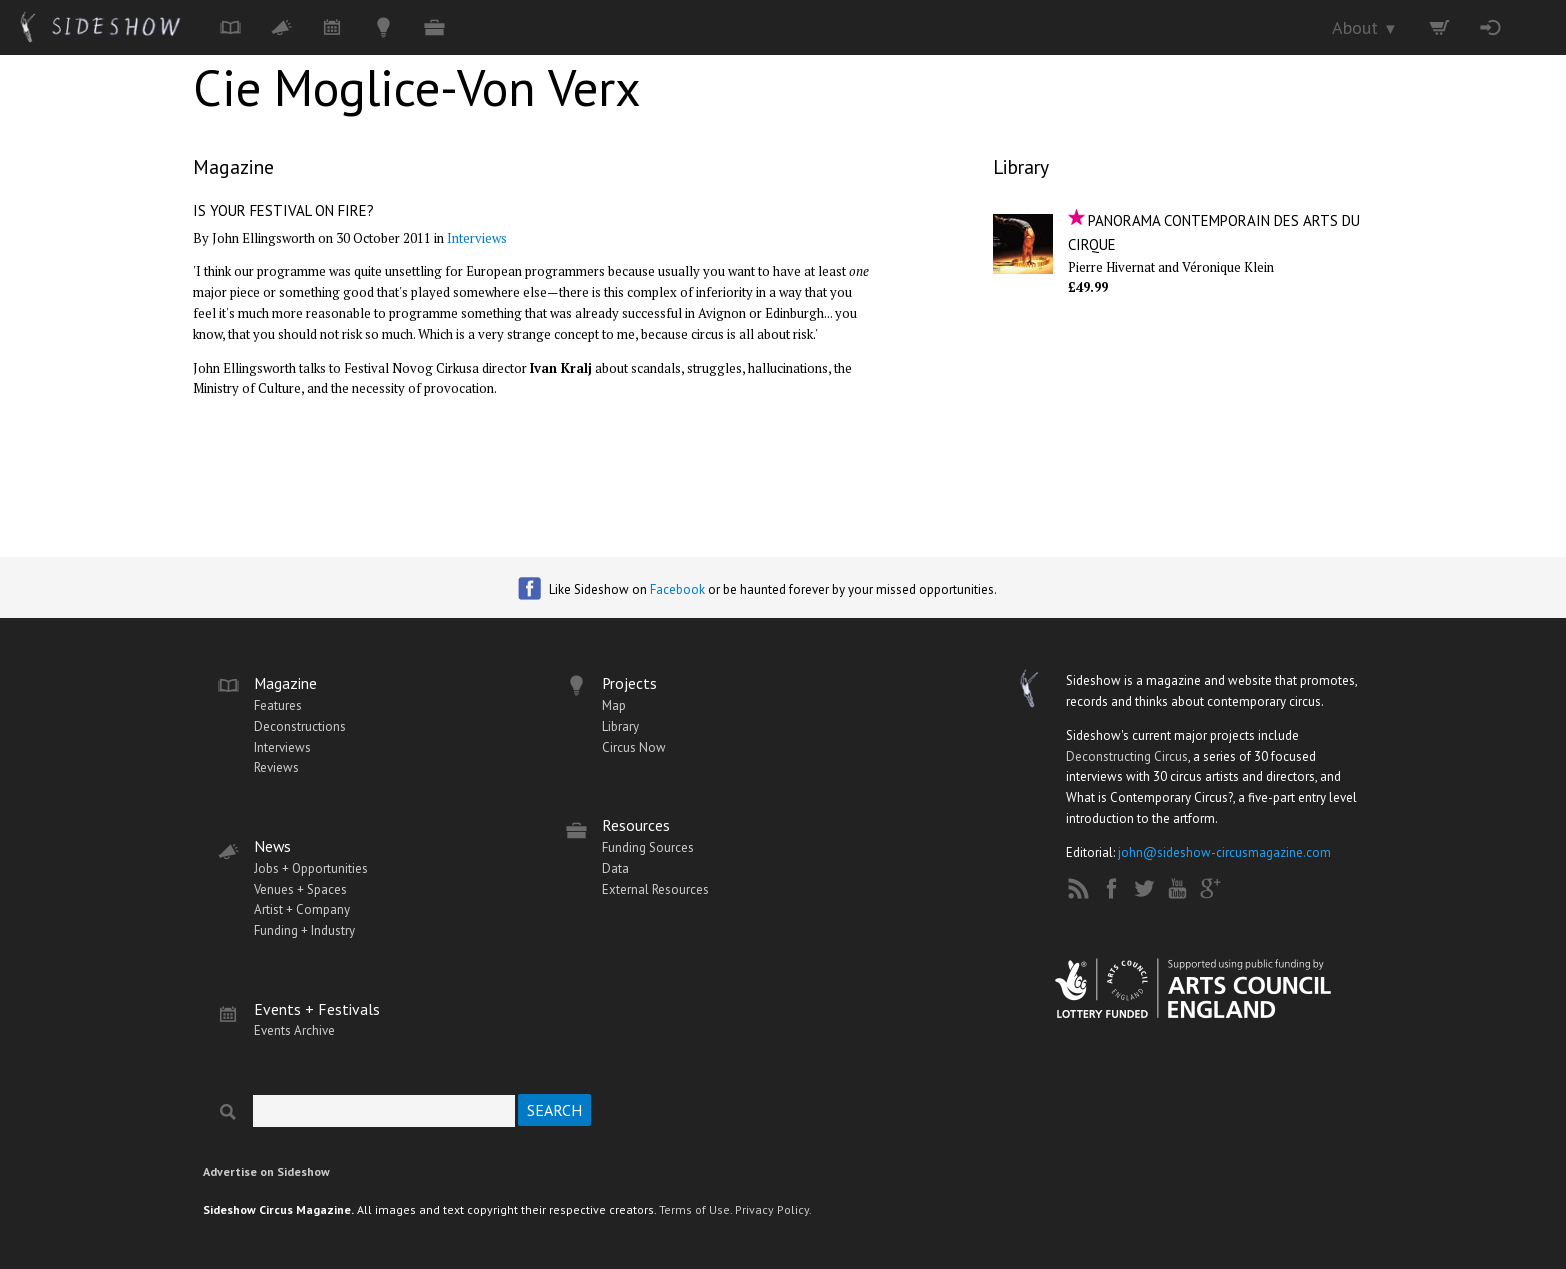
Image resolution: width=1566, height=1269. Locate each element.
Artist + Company (302, 909)
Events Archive (294, 1030)
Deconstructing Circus (1127, 756)
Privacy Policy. (773, 1209)
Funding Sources (648, 847)
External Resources (655, 889)
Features (278, 705)
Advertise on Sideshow (266, 1171)
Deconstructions (300, 726)
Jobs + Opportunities (311, 868)
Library (1021, 166)
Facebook (677, 589)
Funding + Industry (304, 930)
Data (615, 868)
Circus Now (634, 747)
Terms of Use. (695, 1209)
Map (614, 705)
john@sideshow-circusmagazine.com (1224, 852)
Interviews (477, 238)
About (1365, 27)
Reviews (276, 767)
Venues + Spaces (300, 889)
